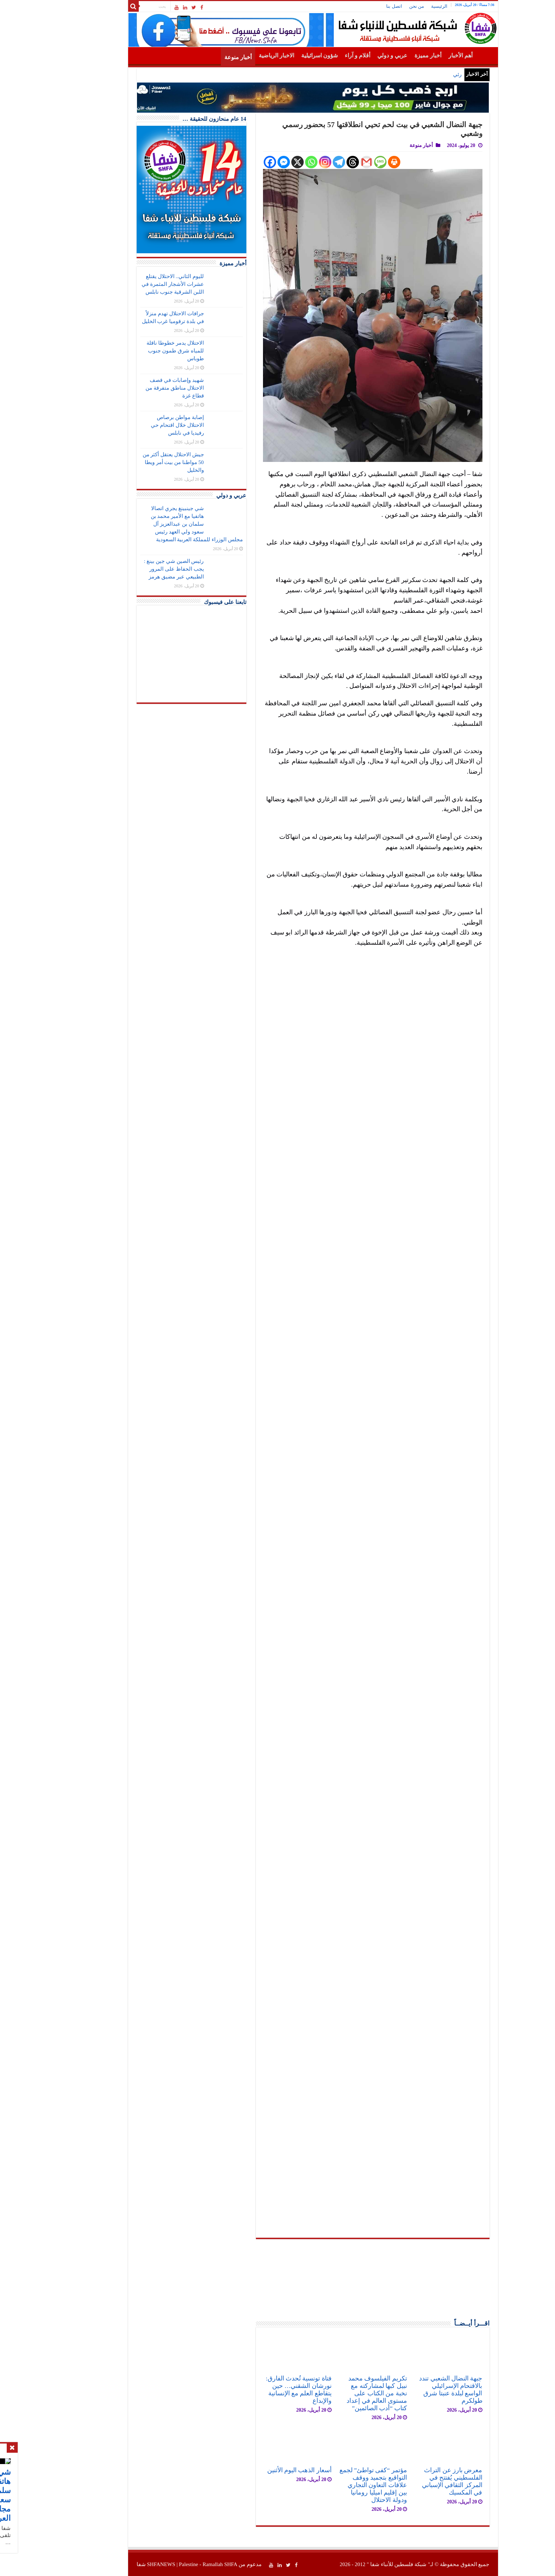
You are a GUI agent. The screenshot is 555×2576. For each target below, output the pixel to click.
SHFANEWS (125, 2564)
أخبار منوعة (202, 57)
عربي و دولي (357, 55)
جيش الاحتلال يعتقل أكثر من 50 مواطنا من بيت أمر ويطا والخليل (137, 462)
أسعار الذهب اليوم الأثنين (264, 2470)
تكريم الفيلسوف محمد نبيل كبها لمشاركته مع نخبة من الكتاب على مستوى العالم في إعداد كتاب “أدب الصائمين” (341, 2393)
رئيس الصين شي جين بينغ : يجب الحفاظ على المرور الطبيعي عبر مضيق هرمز (138, 569)
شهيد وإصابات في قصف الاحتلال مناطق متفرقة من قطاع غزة (139, 388)
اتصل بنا (358, 6)
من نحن (381, 6)
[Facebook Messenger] (248, 162)
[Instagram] (290, 162)
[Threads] (317, 162)
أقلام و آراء (322, 55)
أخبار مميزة (392, 55)
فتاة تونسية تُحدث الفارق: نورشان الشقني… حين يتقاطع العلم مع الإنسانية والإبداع (263, 2389)
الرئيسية (404, 6)
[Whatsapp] (276, 162)
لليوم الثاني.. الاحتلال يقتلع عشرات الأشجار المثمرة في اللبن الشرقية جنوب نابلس (137, 284)
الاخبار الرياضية (241, 55)
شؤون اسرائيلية (284, 55)
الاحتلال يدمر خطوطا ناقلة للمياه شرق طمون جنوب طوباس (139, 350)
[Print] (359, 162)
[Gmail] (331, 162)
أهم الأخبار (425, 55)
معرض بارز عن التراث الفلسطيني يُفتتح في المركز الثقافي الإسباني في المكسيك (417, 2481)
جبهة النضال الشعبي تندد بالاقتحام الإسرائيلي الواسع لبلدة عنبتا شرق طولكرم (415, 2389)
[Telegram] (303, 162)
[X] (262, 162)
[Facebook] (234, 162)
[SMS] (345, 162)
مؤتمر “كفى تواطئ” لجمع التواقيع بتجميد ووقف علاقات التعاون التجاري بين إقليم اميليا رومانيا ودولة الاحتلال (338, 2485)
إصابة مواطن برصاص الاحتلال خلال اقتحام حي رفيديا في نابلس (141, 425)
